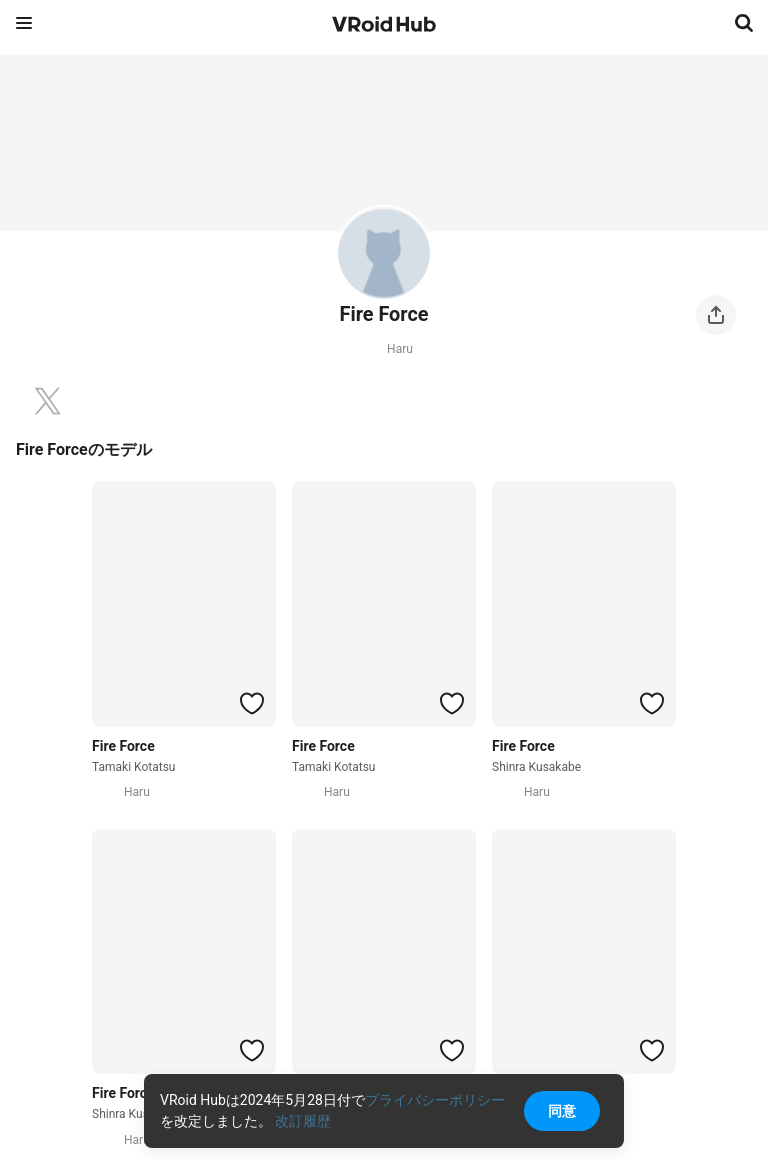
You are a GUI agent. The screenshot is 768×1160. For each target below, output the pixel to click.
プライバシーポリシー (435, 1100)
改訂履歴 (303, 1121)
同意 (562, 1111)
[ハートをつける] (252, 703)
